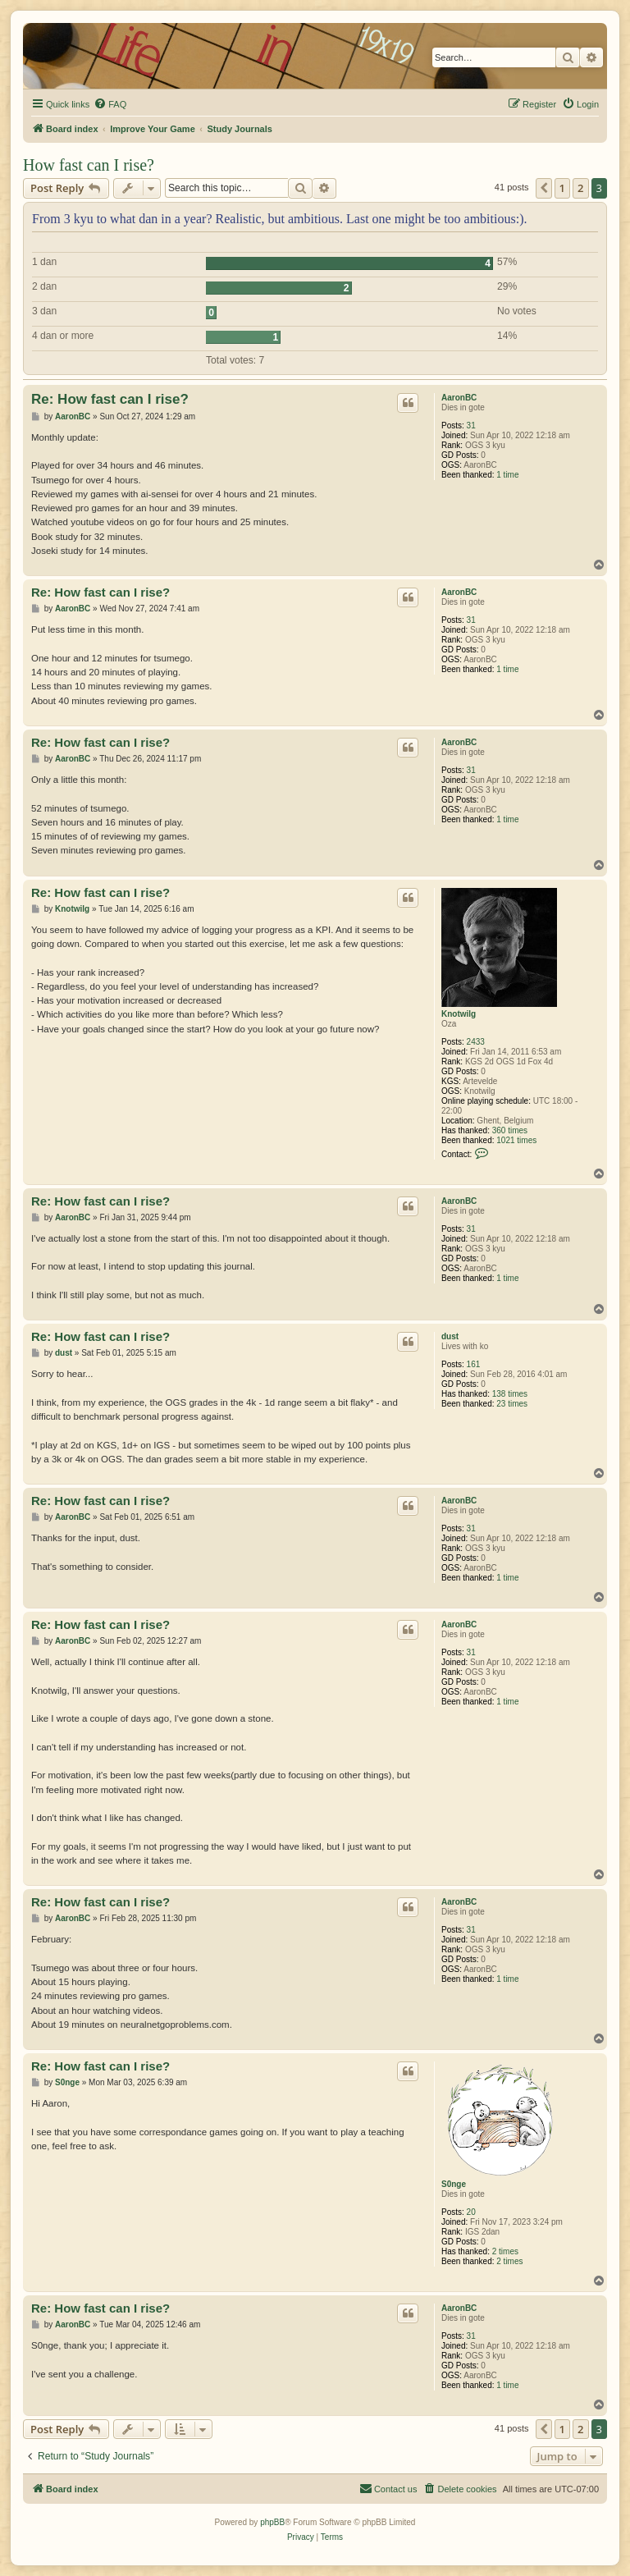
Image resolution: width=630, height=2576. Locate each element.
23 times (511, 1403)
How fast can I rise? (88, 165)
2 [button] (580, 188)
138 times (509, 1393)
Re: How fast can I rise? (110, 399)
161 (474, 1364)
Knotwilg (458, 1013)
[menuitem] (110, 104)
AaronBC (459, 397)
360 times (509, 1130)
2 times (505, 2251)
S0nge (453, 2184)
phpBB (272, 2522)
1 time (507, 474)
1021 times (516, 1140)
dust (450, 1336)
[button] (544, 188)
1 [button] (562, 188)
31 (471, 425)
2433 (476, 1041)
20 (471, 2212)
